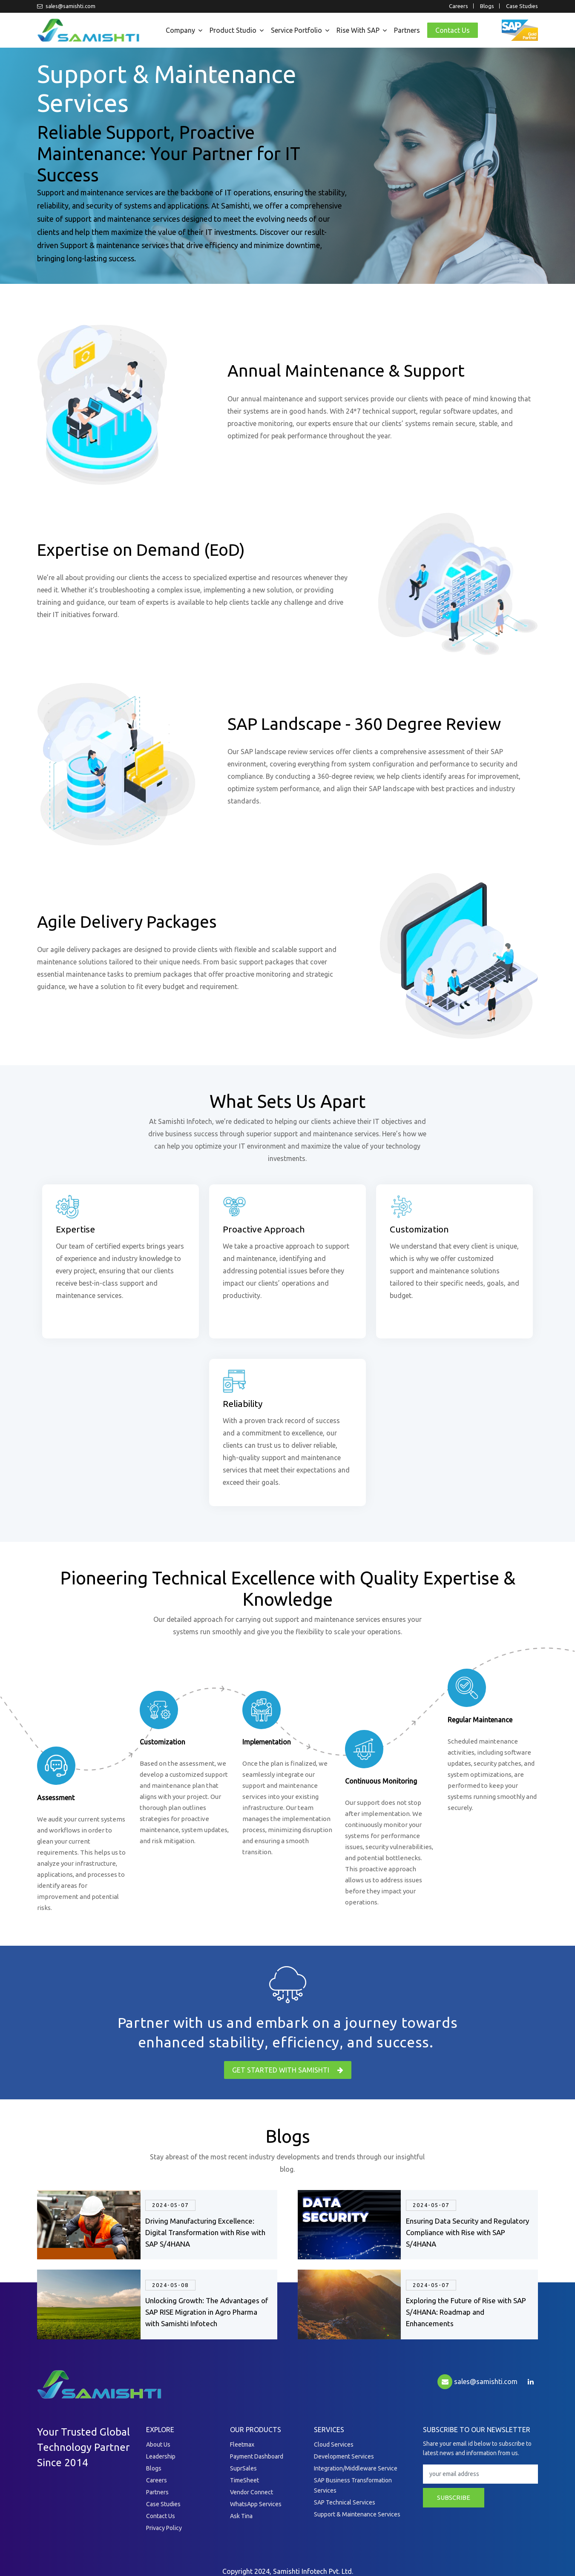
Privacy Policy (164, 2528)
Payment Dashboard (256, 2456)
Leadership (160, 2456)
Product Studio (233, 30)
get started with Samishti (287, 2070)
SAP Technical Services (344, 2502)
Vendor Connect (251, 2492)
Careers (458, 6)
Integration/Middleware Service (355, 2468)
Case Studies (522, 6)
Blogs (487, 6)
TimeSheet (244, 2480)
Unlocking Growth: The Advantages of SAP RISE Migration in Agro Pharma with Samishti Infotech (206, 2311)
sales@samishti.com (66, 6)
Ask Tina (241, 2516)
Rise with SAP (358, 30)
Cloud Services (334, 2444)
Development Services (344, 2456)
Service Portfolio (296, 30)
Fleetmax (242, 2444)
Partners (407, 30)
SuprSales (243, 2468)
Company (180, 30)
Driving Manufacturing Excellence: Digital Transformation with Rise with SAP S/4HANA (205, 2232)
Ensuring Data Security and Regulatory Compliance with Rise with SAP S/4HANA (467, 2232)
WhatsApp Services (256, 2504)
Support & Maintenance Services (357, 2514)
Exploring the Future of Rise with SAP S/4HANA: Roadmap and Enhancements (466, 2311)
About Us (158, 2444)
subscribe (453, 2497)
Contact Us (452, 30)
